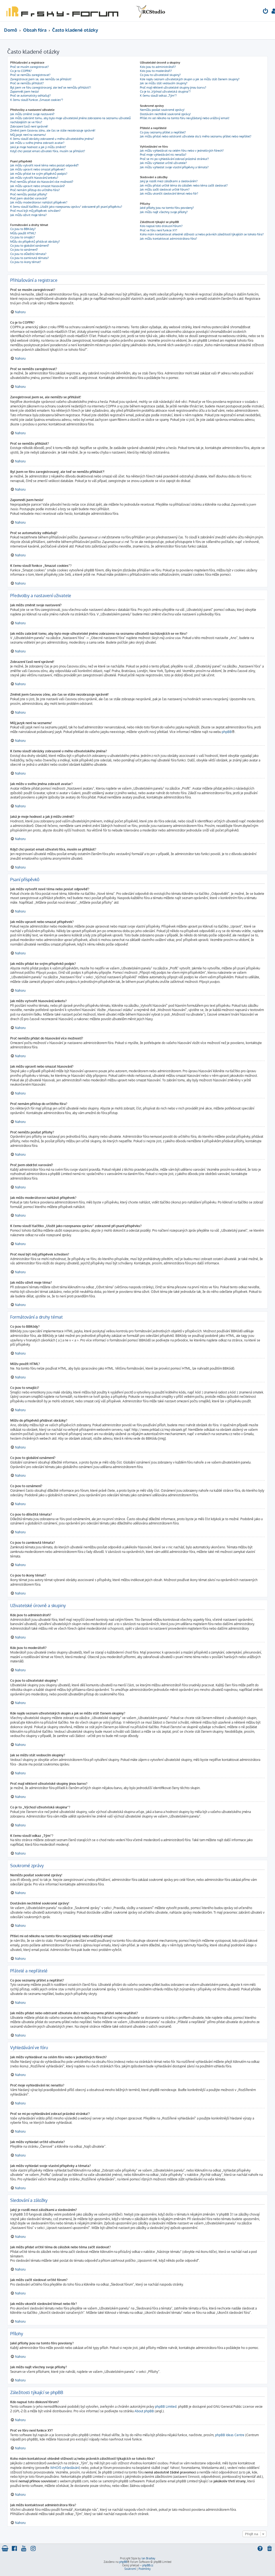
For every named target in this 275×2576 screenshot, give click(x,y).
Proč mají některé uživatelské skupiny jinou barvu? (173, 87)
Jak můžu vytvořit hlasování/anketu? (34, 178)
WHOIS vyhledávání (64, 2468)
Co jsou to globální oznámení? (29, 245)
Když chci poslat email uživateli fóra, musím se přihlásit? (47, 151)
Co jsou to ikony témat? (25, 262)
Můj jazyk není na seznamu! (28, 135)
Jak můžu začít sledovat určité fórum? (165, 189)
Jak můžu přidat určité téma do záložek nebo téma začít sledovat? (184, 185)
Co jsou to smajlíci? (22, 237)
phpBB (227, 732)
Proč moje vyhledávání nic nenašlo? (163, 154)
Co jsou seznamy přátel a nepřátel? (163, 132)
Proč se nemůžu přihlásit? (27, 83)
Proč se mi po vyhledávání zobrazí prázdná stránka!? (174, 159)
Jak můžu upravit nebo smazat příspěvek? (37, 169)
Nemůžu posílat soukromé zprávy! (162, 110)
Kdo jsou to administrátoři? (158, 67)
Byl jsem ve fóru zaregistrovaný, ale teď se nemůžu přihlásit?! (50, 87)
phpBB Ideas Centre (229, 2435)
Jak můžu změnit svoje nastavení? (32, 114)
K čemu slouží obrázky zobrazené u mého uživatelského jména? (52, 139)
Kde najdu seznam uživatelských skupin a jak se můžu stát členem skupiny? (190, 79)
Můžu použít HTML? (23, 233)
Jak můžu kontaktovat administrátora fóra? (168, 238)
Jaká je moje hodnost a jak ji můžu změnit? (38, 147)
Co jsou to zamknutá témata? (29, 258)
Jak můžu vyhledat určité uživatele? (163, 163)
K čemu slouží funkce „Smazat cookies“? (36, 100)
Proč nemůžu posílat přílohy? (28, 194)
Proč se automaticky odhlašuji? (30, 95)
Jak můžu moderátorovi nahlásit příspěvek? (38, 202)
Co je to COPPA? (21, 71)
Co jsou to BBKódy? (23, 229)
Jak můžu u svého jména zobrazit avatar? (37, 143)
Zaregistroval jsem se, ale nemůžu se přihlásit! (40, 79)
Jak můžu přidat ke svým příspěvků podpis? (38, 174)
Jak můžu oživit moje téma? (28, 215)
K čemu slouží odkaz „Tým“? (158, 95)
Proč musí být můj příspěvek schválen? (35, 211)
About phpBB (144, 2411)
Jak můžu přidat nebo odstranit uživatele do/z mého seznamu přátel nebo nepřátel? (195, 136)
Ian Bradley (148, 2558)
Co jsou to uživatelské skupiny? (160, 75)
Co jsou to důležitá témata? (28, 254)
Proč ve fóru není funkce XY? (158, 230)
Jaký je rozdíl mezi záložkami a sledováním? (169, 181)
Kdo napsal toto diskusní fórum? (161, 226)
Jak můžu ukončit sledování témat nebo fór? (169, 193)
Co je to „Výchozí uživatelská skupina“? (165, 91)
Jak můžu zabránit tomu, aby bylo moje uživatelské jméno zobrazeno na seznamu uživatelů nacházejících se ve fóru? (70, 120)
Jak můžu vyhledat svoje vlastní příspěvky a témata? (174, 167)
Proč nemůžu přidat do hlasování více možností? (41, 182)
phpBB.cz (147, 2565)
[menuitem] (265, 11)
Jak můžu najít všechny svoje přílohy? (164, 212)
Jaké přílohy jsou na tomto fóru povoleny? (167, 208)
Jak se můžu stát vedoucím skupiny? (163, 83)
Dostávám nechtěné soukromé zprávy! (165, 114)
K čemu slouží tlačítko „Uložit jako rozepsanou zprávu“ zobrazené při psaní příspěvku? (66, 207)
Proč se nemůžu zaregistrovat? (30, 75)
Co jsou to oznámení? (24, 249)
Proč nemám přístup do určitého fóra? (35, 190)
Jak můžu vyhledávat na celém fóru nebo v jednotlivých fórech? (182, 150)
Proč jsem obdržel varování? (28, 198)
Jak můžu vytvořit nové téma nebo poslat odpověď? (44, 165)
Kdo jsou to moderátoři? (156, 71)
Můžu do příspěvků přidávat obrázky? (35, 241)
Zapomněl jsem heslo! (24, 91)
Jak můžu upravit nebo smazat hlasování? (37, 186)
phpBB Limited (165, 2406)
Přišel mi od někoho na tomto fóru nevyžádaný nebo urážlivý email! (184, 118)
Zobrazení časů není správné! (29, 126)
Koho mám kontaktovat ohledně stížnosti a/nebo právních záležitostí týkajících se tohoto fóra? (202, 234)
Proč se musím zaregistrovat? (29, 67)
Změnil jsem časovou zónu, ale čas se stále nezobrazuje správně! (52, 130)
